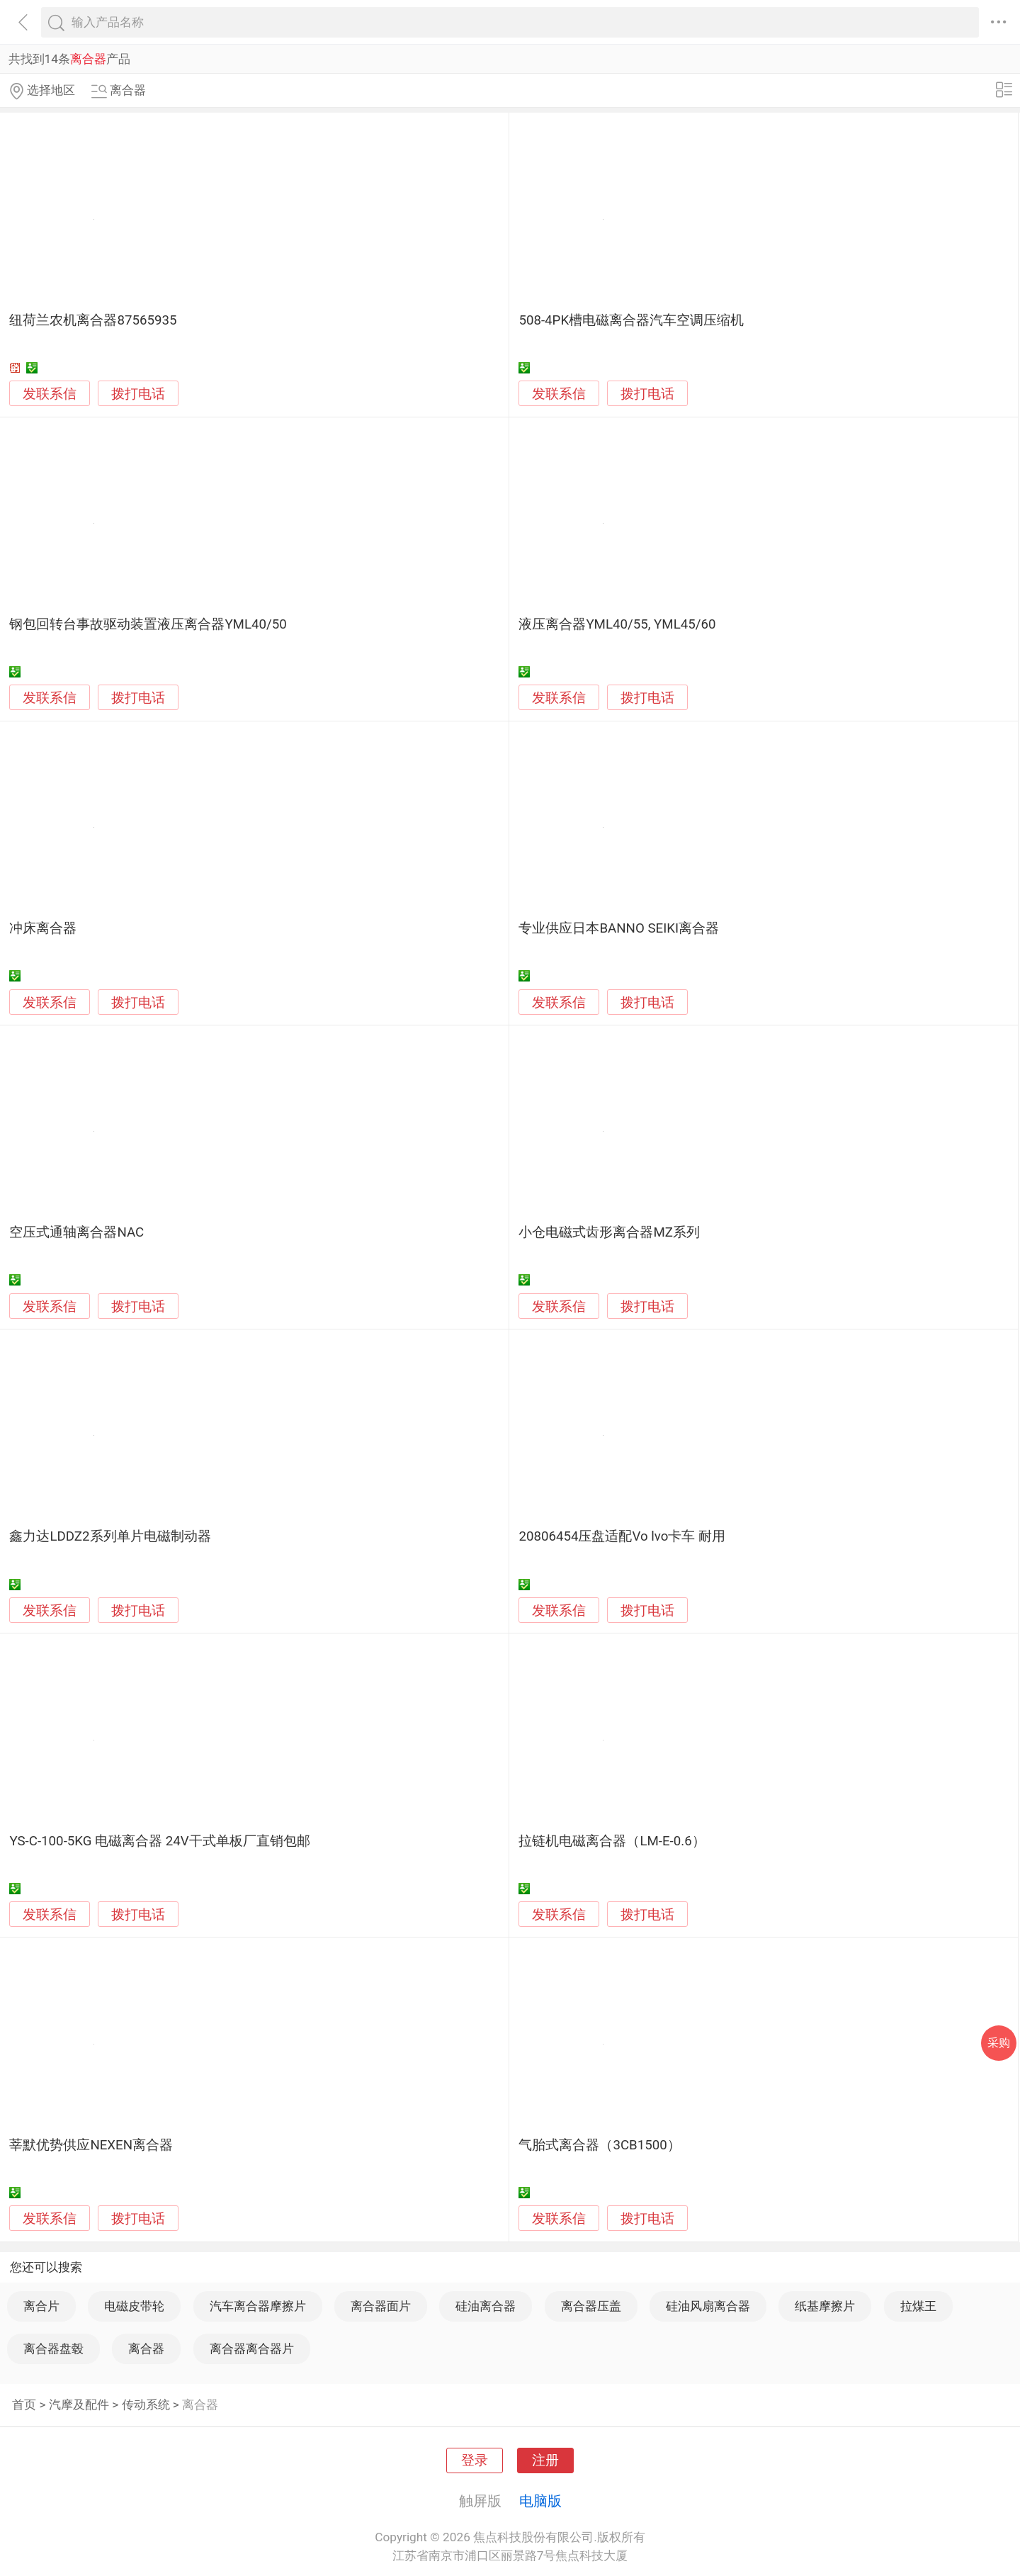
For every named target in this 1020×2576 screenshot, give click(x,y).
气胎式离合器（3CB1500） (599, 2145)
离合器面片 (381, 2306)
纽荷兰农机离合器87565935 (92, 320)
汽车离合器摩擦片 (258, 2306)
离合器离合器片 (252, 2348)
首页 (24, 2404)
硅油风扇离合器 (708, 2306)
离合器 (146, 2348)
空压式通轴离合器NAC (76, 1232)
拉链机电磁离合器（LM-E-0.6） (611, 1841)
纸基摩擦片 (825, 2306)
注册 (545, 2460)
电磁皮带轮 (134, 2306)
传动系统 (146, 2404)
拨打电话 (138, 393)
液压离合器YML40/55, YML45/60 (616, 624)
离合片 (41, 2306)
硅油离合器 (485, 2306)
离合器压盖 (591, 2306)
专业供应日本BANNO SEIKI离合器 (618, 928)
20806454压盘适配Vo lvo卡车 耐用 (621, 1536)
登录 (474, 2460)
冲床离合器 (42, 928)
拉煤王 (918, 2306)
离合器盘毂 (53, 2348)
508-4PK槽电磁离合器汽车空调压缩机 (631, 320)
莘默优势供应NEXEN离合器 (91, 2145)
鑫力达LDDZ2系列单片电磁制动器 (109, 1536)
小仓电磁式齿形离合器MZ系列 (609, 1232)
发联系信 (49, 394)
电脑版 (540, 2500)
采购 (998, 2042)
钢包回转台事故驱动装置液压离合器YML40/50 (147, 624)
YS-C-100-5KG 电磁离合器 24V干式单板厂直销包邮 (159, 1841)
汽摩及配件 (79, 2404)
